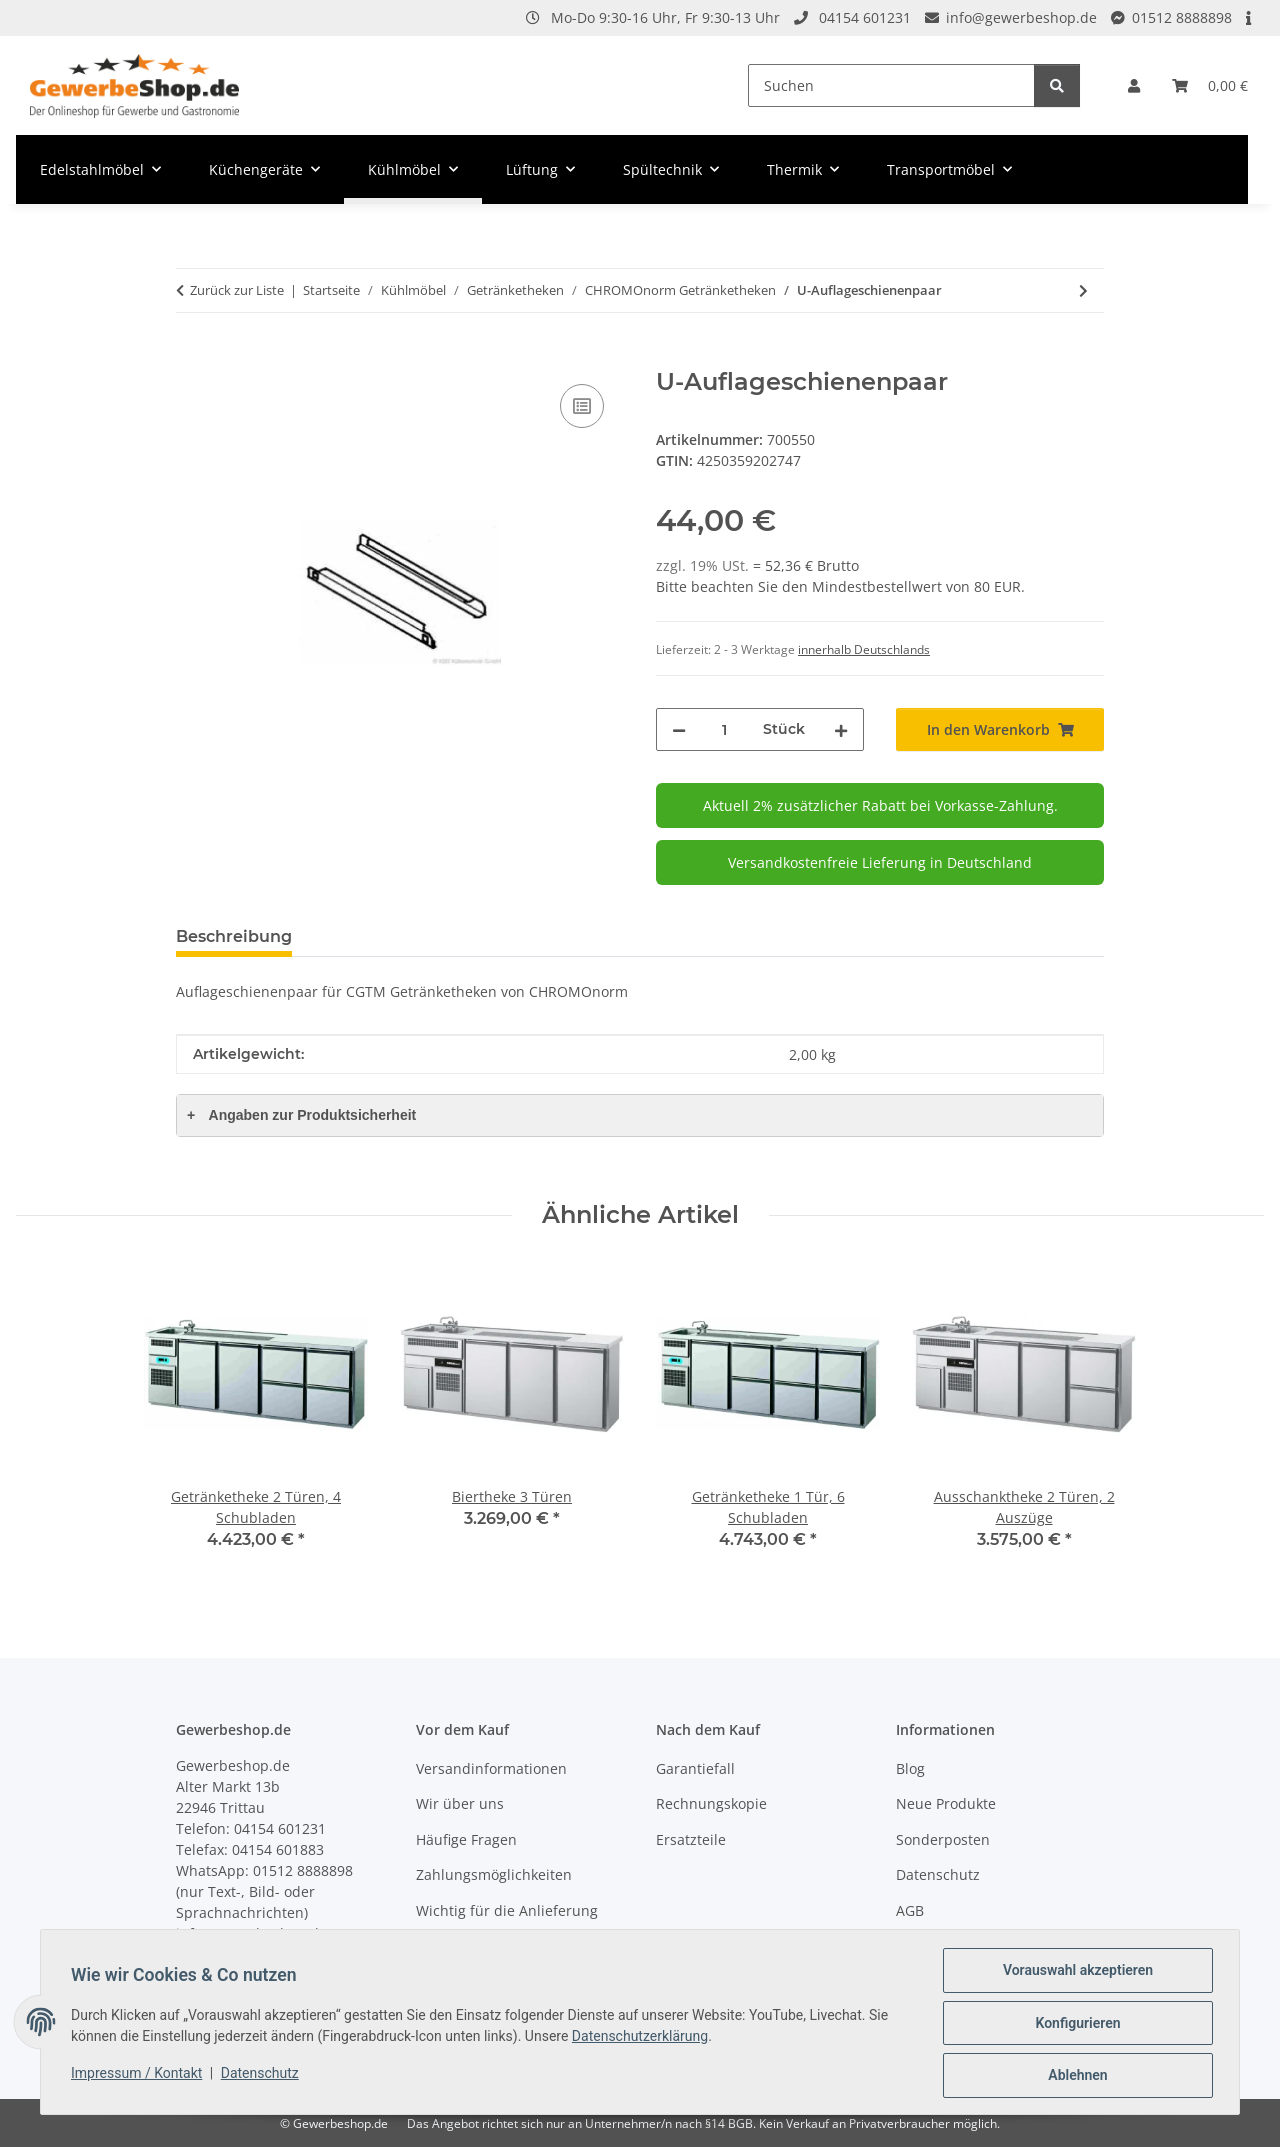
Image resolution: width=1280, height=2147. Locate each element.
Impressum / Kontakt (138, 2074)
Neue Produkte (946, 1803)
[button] (1134, 85)
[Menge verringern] (679, 729)
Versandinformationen (491, 1768)
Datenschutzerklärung (642, 2037)
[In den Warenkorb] (192, 357)
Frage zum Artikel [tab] (398, 936)
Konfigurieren (1075, 2024)
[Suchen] (891, 85)
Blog (910, 1768)
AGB (910, 1910)
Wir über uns (460, 1803)
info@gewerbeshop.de (1021, 17)
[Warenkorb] (1210, 85)
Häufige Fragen (466, 1839)
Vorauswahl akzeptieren (1076, 1972)
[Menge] (724, 729)
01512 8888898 (1182, 17)
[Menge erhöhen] (841, 729)
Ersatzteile (691, 1839)
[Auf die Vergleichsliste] (582, 406)
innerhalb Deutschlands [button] (864, 649)
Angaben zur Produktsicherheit (301, 1115)
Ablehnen (1075, 2076)
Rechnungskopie (711, 1803)
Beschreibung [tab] (234, 936)
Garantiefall (695, 1768)
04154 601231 (865, 17)
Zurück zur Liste (237, 290)
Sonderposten (943, 1839)
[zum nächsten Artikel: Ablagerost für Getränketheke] (1083, 290)
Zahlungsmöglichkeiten (494, 1874)
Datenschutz (262, 2074)
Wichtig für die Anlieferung (507, 1910)
